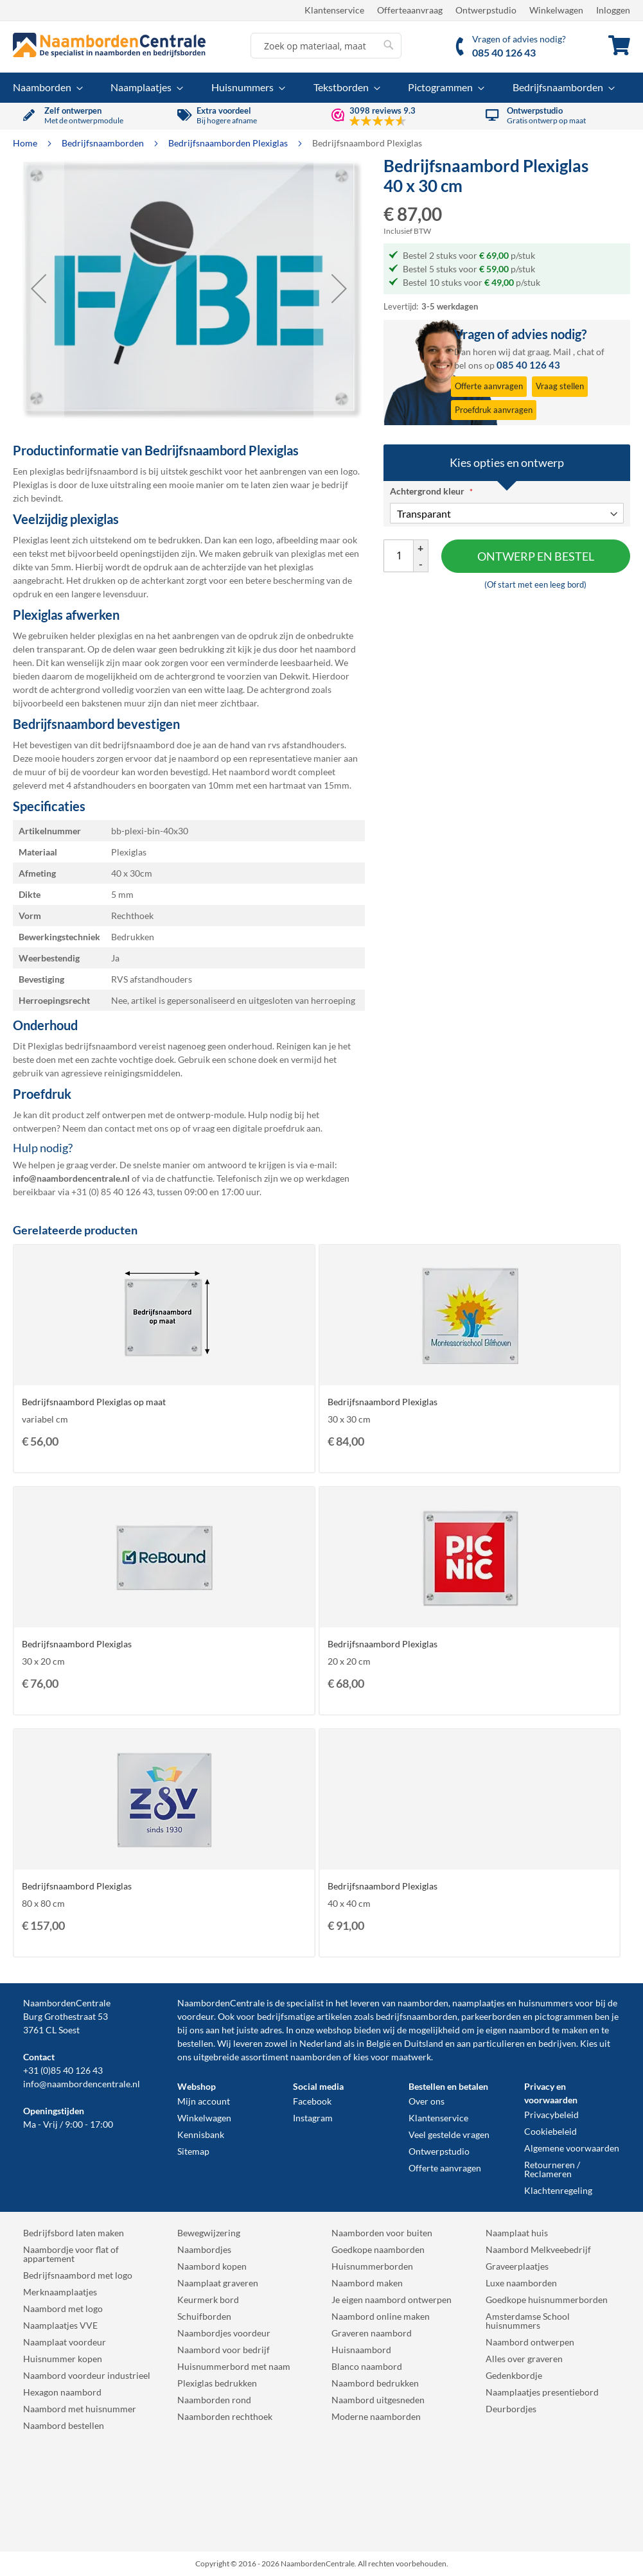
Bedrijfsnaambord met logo (77, 2275)
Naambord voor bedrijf (223, 2349)
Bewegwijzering (208, 2232)
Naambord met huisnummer (79, 2408)
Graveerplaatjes (517, 2266)
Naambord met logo (63, 2308)
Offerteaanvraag (410, 9)
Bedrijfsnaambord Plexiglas (382, 1401)
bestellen (195, 2043)
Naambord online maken (380, 2316)
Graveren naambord (371, 2332)
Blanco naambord (366, 2366)
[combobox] (326, 45)
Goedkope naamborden (378, 2249)
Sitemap (193, 2151)
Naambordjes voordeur (223, 2332)
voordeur (195, 2016)
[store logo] (109, 45)
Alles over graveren (524, 2358)
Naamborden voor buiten (381, 2232)
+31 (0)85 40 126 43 (63, 2070)
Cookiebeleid (550, 2131)
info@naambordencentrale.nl (81, 2083)
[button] (38, 288)
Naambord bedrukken (375, 2383)
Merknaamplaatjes (60, 2291)
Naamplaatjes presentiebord (542, 2392)
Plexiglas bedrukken (217, 2383)
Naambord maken (367, 2282)
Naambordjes (204, 2249)
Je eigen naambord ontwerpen (391, 2299)
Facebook (312, 2101)
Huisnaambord (361, 2349)
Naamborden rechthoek (224, 2416)
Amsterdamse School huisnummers (528, 2321)
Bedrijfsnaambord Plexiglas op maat (94, 1401)
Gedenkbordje (514, 2375)
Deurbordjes (511, 2408)
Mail (562, 351)
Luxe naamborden (521, 2282)
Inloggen (613, 9)
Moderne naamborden (376, 2416)
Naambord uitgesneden (378, 2399)
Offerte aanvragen (445, 2167)
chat (585, 351)
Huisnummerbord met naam (233, 2366)
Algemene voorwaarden (571, 2147)
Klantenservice (334, 9)
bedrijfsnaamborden (416, 2016)
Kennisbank (200, 2134)
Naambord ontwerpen (530, 2341)
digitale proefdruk (268, 1128)
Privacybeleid (551, 2114)
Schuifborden (204, 2316)
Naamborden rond (214, 2399)
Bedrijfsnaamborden (104, 142)
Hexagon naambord (62, 2392)
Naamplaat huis (517, 2232)
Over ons (427, 2101)
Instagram (313, 2117)
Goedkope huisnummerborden (547, 2299)
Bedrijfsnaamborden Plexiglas (229, 142)
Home (26, 142)
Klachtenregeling (558, 2190)
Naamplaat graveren (217, 2282)
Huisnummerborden (372, 2266)
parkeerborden (491, 2016)
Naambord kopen (212, 2266)
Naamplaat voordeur (64, 2341)
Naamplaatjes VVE (60, 2325)
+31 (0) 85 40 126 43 (112, 1191)
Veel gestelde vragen (449, 2134)
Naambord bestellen (63, 2425)
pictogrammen (563, 2016)
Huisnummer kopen (62, 2358)
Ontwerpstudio (485, 9)
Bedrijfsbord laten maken (73, 2232)
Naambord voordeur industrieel (86, 2375)
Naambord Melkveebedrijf (538, 2249)
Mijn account (203, 2101)
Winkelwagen (556, 9)
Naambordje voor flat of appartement (71, 2254)
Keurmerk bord (208, 2299)
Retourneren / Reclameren (552, 2169)
